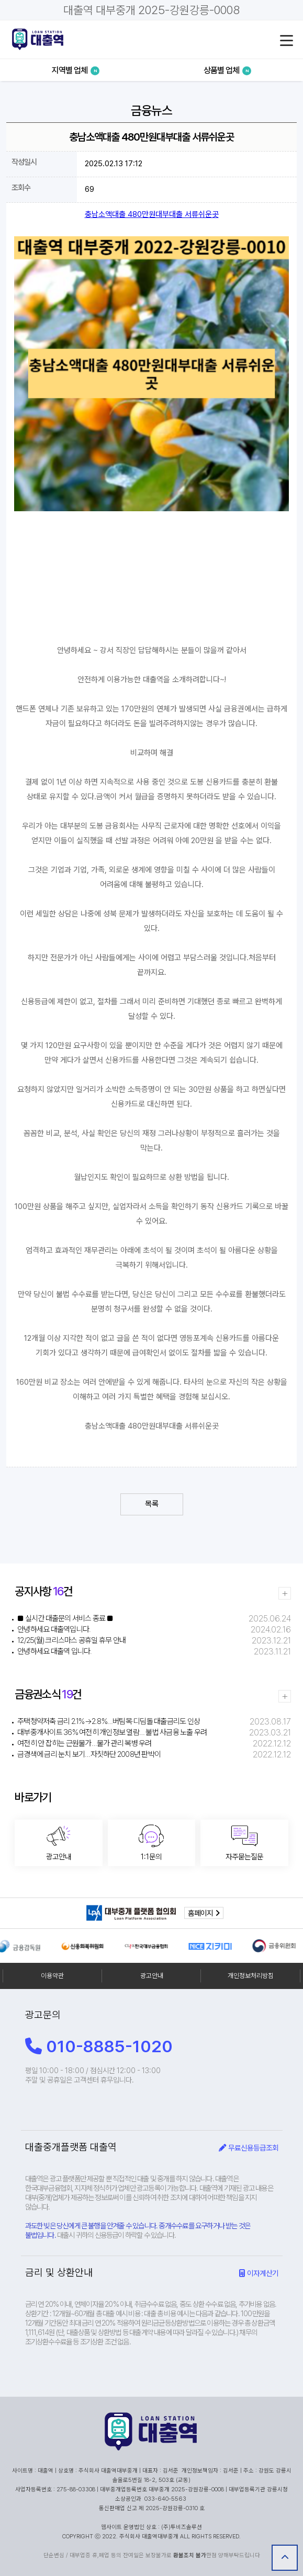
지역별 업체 (75, 70)
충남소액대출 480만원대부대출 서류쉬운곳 (152, 214)
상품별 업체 (227, 70)
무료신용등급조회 (248, 2147)
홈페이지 (204, 1912)
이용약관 (52, 1976)
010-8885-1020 (99, 2046)
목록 (152, 1504)
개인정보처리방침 (251, 1976)
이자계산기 (258, 2273)
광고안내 (151, 1976)
